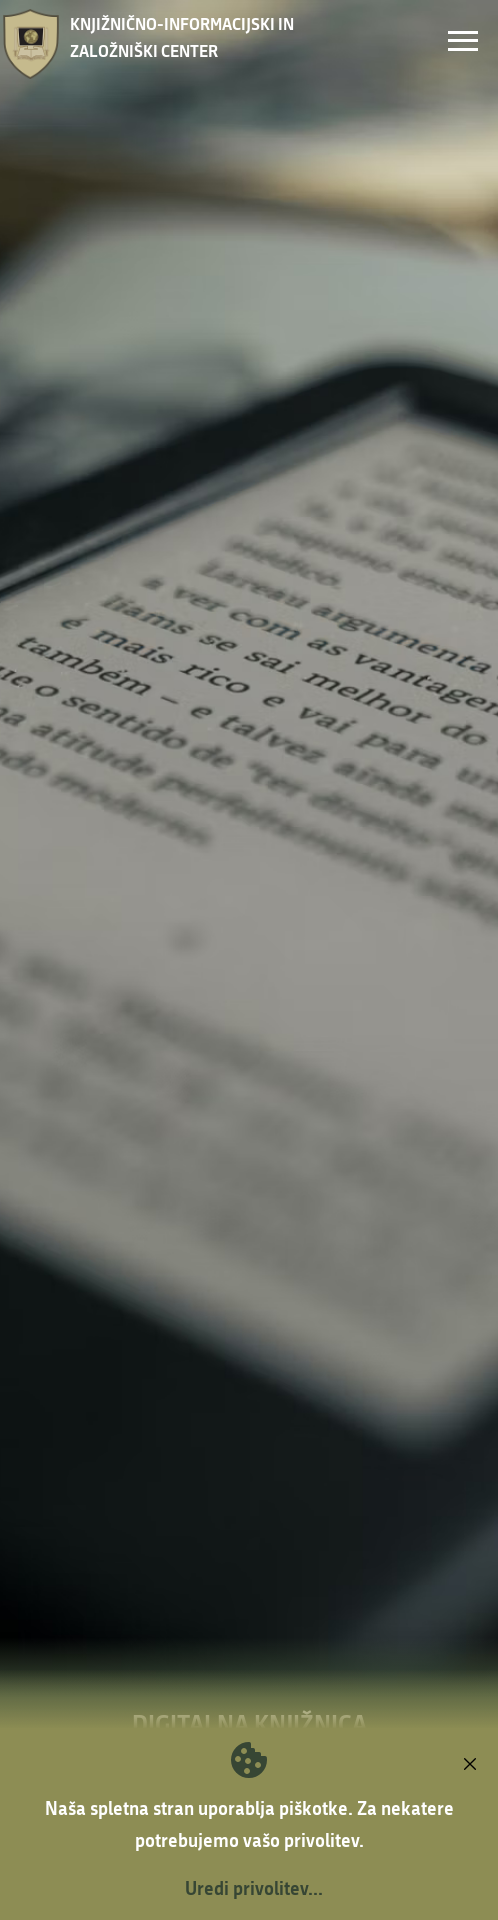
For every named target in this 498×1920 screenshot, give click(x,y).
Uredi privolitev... (254, 1888)
